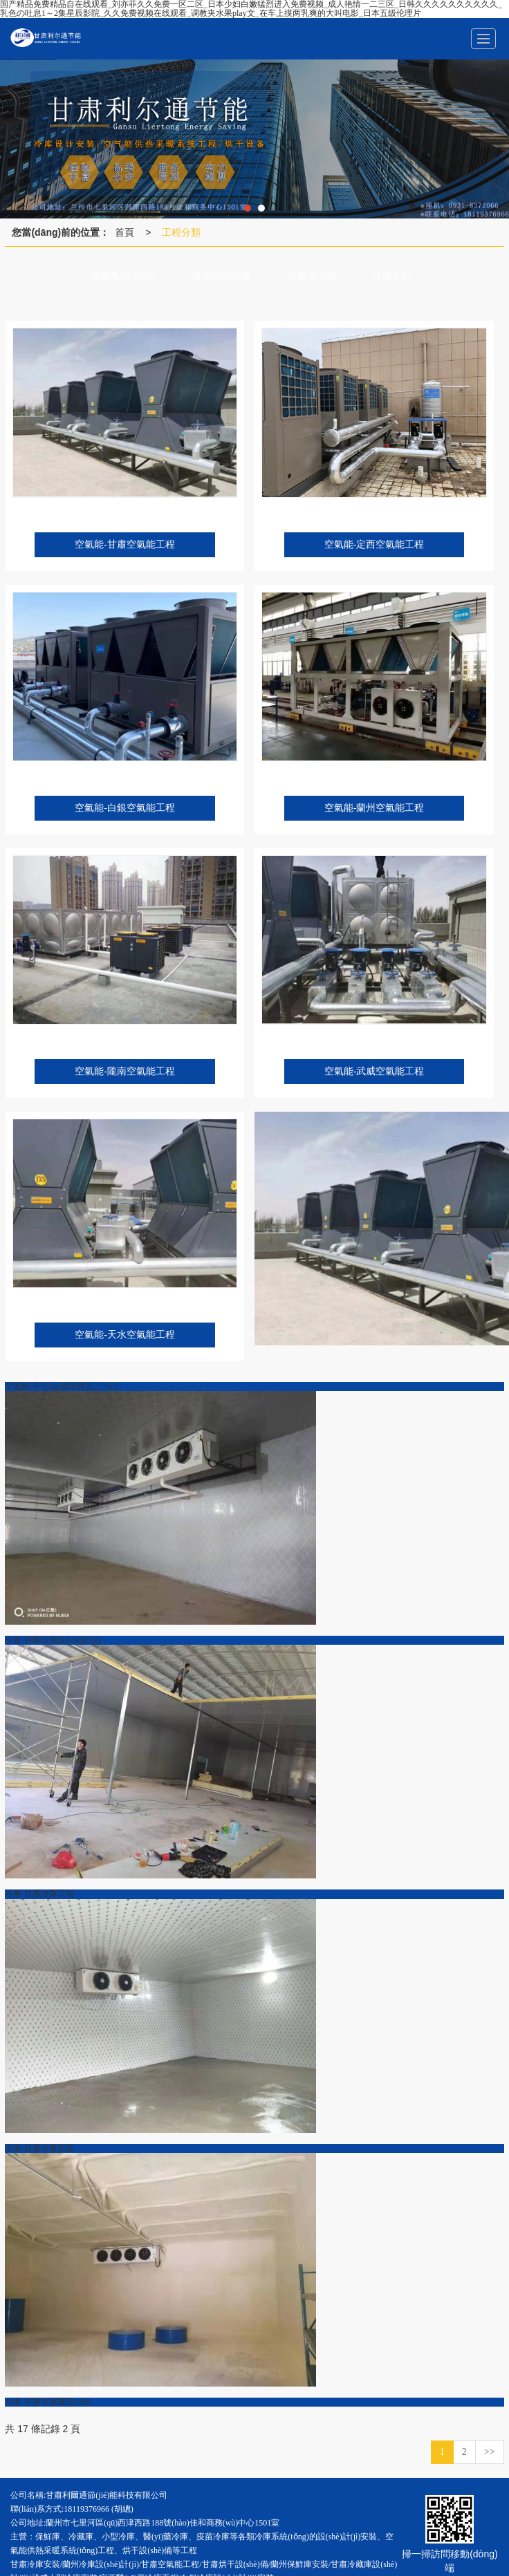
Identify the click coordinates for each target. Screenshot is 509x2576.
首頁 (124, 232)
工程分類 (181, 232)
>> (489, 2452)
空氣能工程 (312, 276)
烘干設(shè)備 (221, 276)
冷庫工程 (392, 276)
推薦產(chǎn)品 (123, 276)
